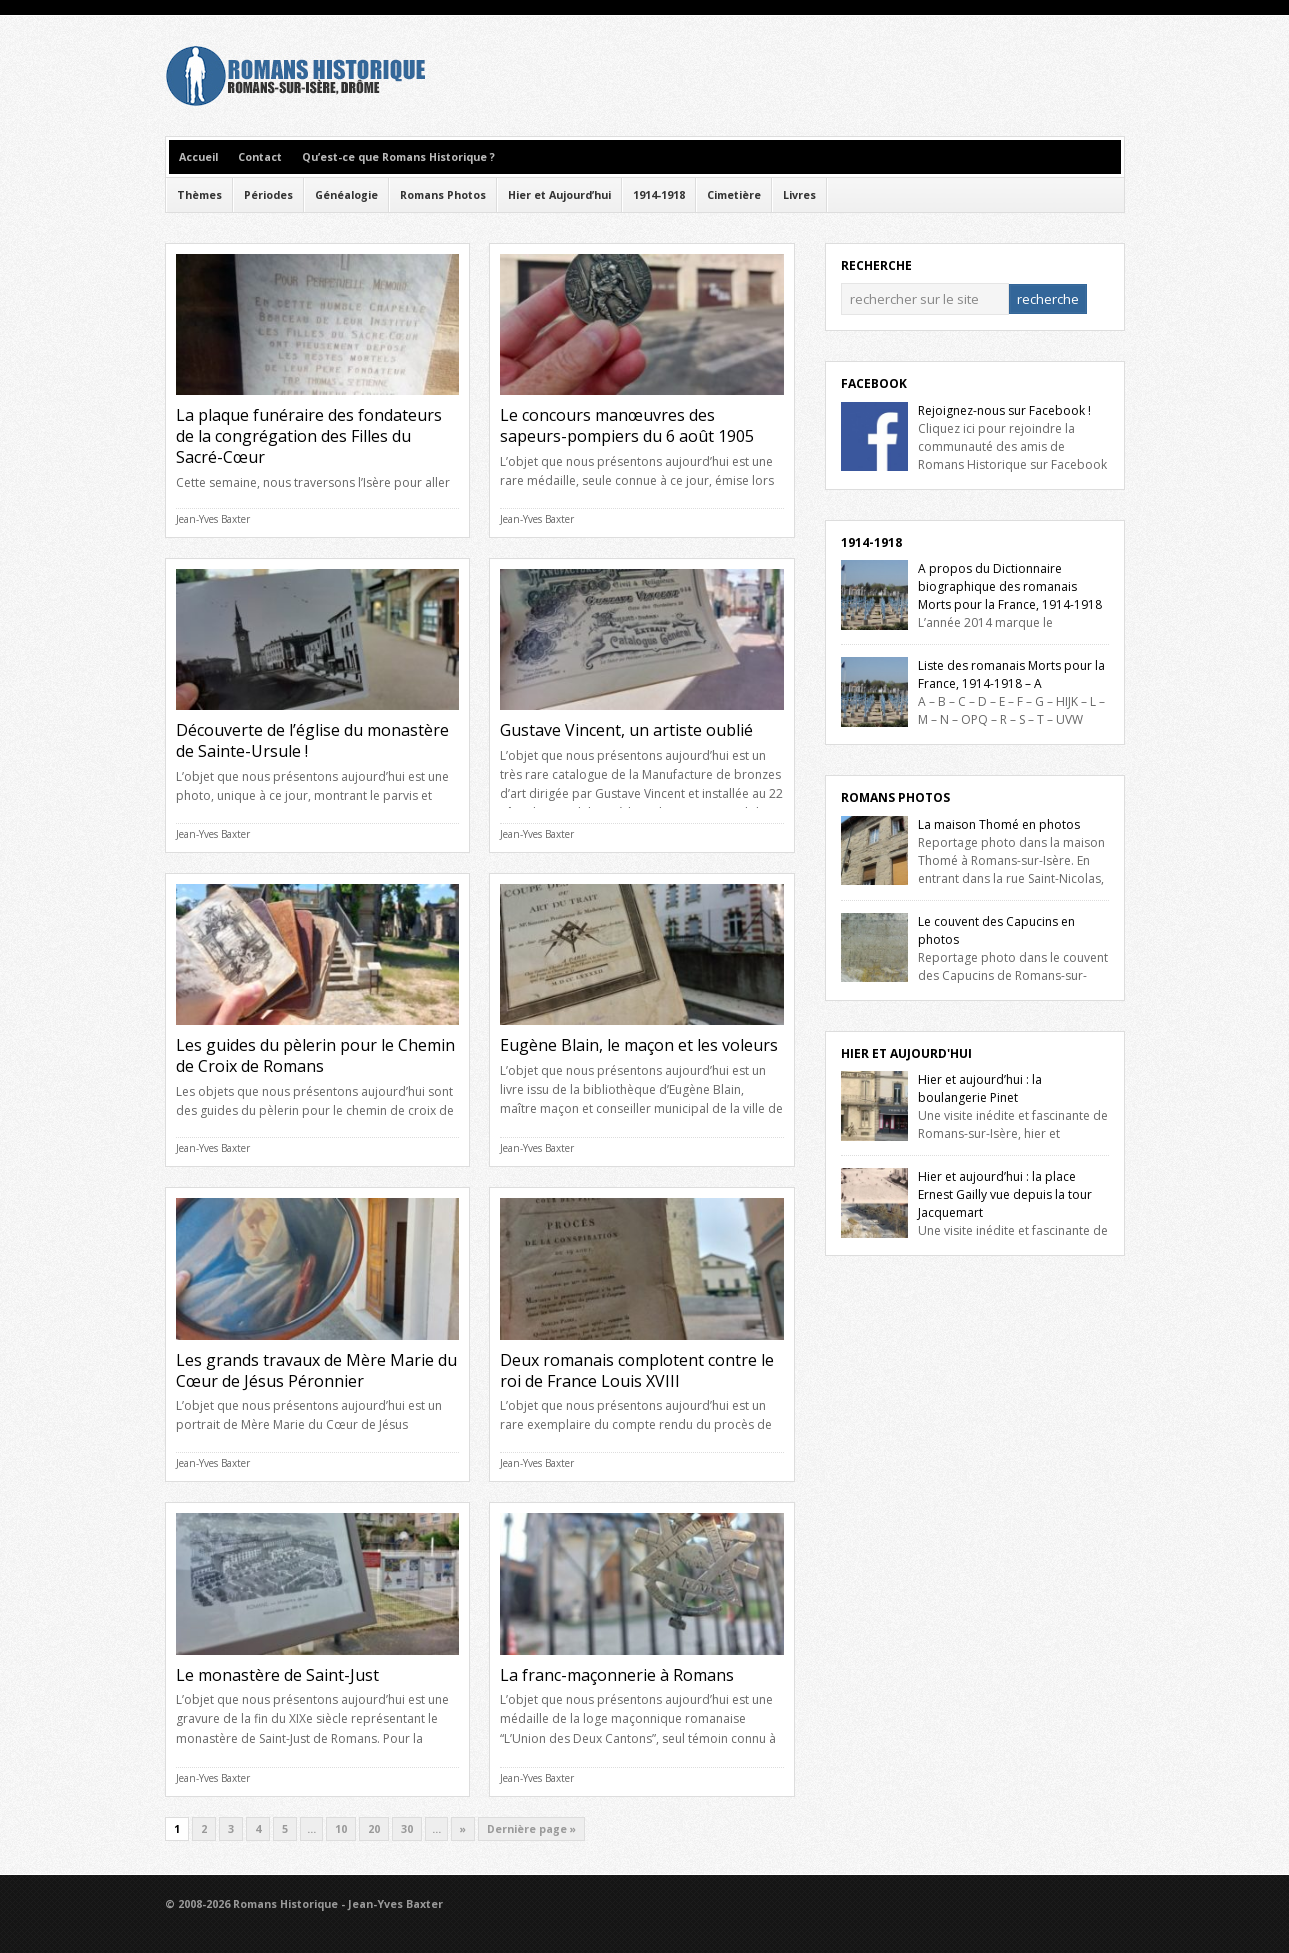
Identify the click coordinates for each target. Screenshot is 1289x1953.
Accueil (198, 157)
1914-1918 (659, 195)
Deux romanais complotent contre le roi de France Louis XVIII (637, 1370)
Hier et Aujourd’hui (559, 195)
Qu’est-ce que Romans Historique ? (398, 157)
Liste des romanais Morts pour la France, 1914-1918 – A (1011, 674)
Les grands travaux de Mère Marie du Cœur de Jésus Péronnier (316, 1370)
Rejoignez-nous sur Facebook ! (1004, 410)
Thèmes (199, 195)
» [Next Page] (463, 1829)
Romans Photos (443, 195)
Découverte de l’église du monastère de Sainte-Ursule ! (312, 740)
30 (407, 1829)
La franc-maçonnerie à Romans (617, 1675)
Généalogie (346, 195)
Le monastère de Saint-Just (277, 1675)
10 (341, 1829)
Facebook (874, 383)
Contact (260, 157)
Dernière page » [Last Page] (531, 1829)
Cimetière (734, 195)
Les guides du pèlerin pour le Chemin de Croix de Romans (315, 1055)
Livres (799, 195)
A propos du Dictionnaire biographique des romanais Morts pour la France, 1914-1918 (1010, 586)
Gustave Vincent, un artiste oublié (626, 730)
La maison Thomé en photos (999, 824)
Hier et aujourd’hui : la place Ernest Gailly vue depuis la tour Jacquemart (1005, 1194)
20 (374, 1829)
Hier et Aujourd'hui (906, 1053)
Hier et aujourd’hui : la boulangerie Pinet (980, 1088)
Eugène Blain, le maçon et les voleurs (639, 1045)
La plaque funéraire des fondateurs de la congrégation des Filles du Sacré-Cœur (309, 436)
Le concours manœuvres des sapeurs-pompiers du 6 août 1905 (627, 425)
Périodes (268, 195)
